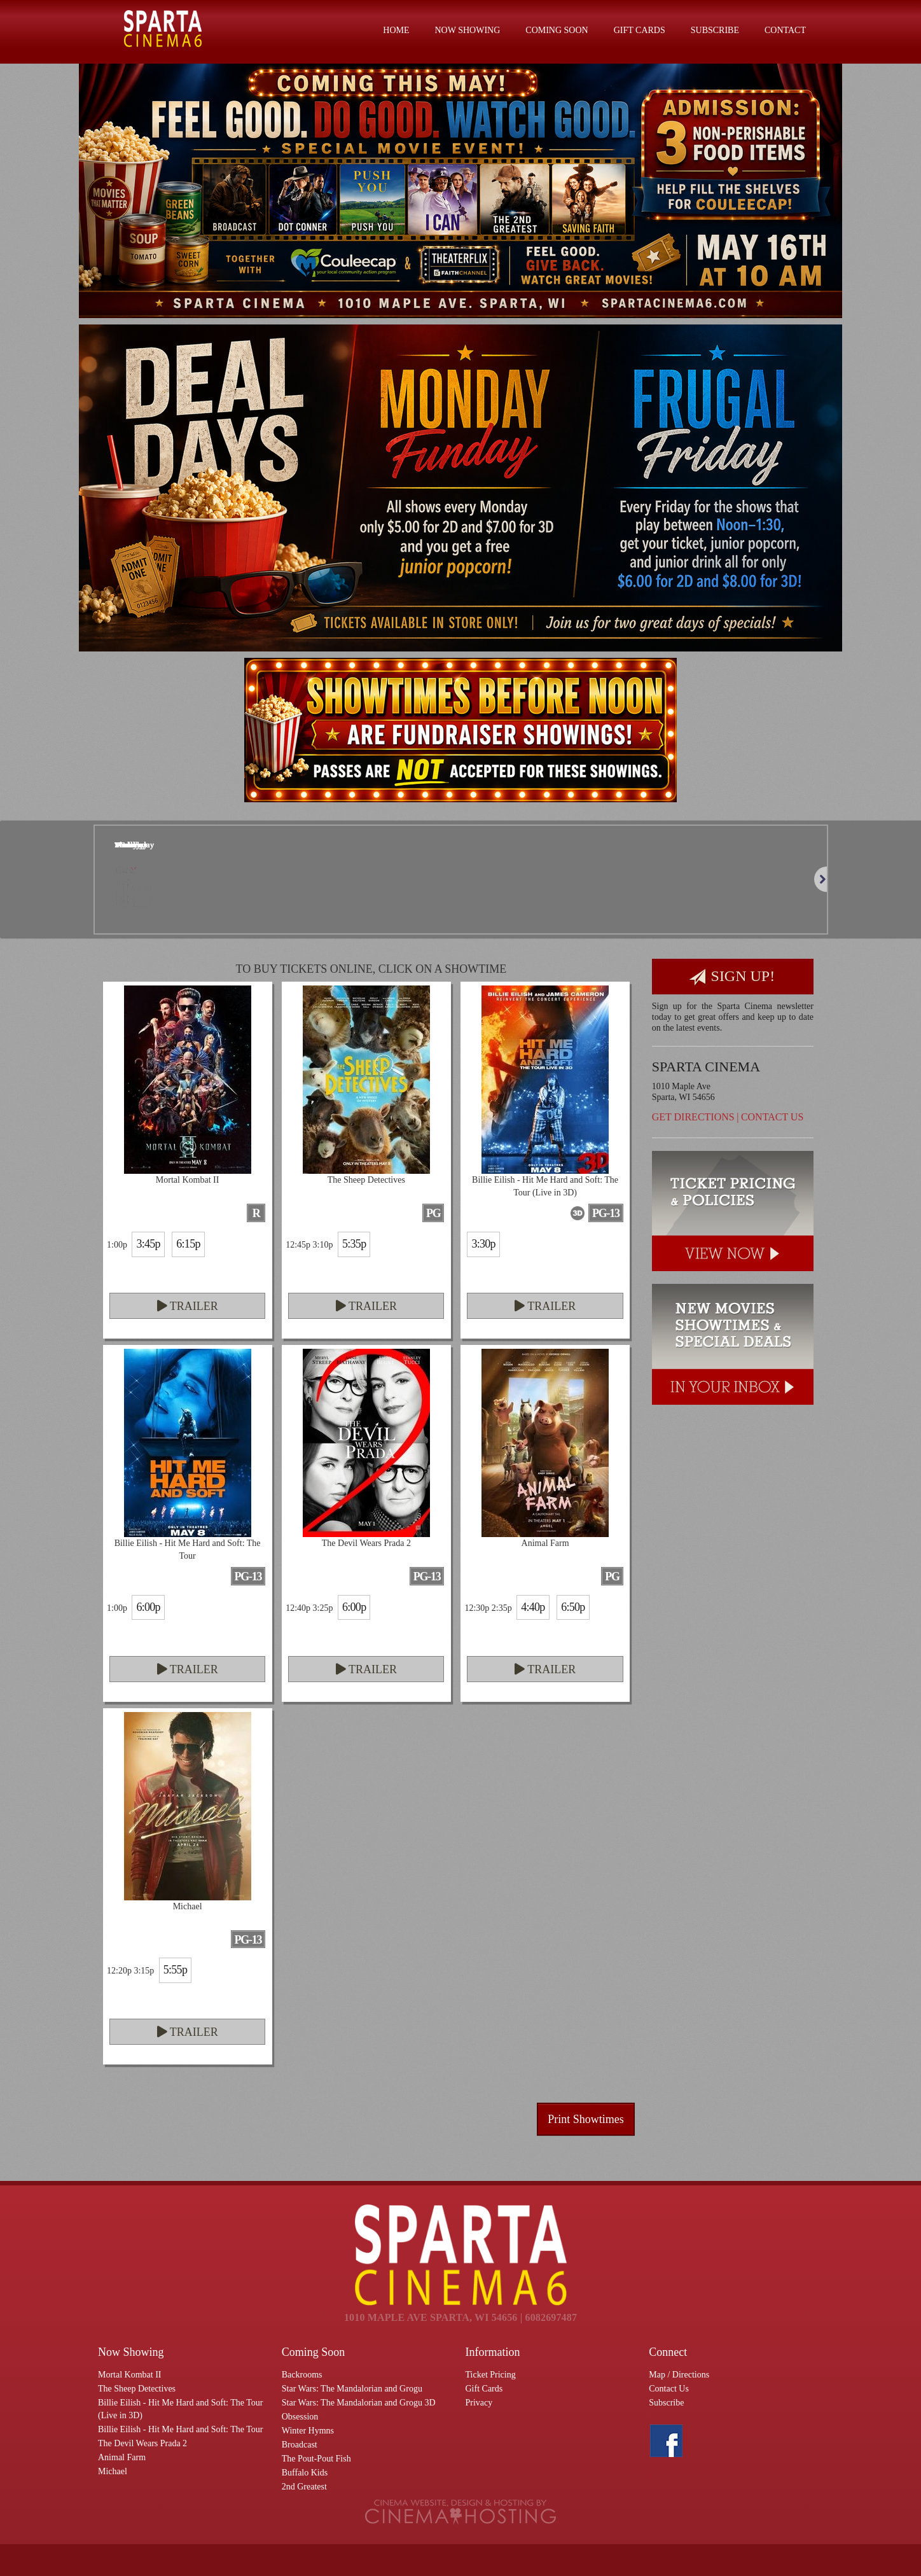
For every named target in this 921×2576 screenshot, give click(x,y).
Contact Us (772, 1116)
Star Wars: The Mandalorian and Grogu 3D (359, 2402)
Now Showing (468, 30)
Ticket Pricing (491, 2374)
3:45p (148, 1243)
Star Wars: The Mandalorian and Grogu (352, 2388)
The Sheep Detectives (137, 2388)
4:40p (532, 1607)
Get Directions (693, 1116)
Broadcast (299, 2444)
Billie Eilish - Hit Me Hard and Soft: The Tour (180, 2429)
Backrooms (302, 2374)
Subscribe (715, 30)
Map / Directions (679, 2374)
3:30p (483, 1243)
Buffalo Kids (305, 2472)
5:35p (354, 1243)
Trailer (187, 1306)
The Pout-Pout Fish (316, 2458)
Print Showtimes (586, 2119)
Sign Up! (732, 977)
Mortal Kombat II (130, 2374)
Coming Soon (556, 30)
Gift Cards (639, 30)
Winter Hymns (308, 2430)
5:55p (175, 1969)
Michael (112, 2471)
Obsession (300, 2416)
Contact (785, 30)
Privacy (479, 2402)
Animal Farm (122, 2457)
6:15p (188, 1243)
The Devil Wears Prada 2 (142, 2443)
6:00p (148, 1607)
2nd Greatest (304, 2486)
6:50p (573, 1607)
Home (396, 30)
